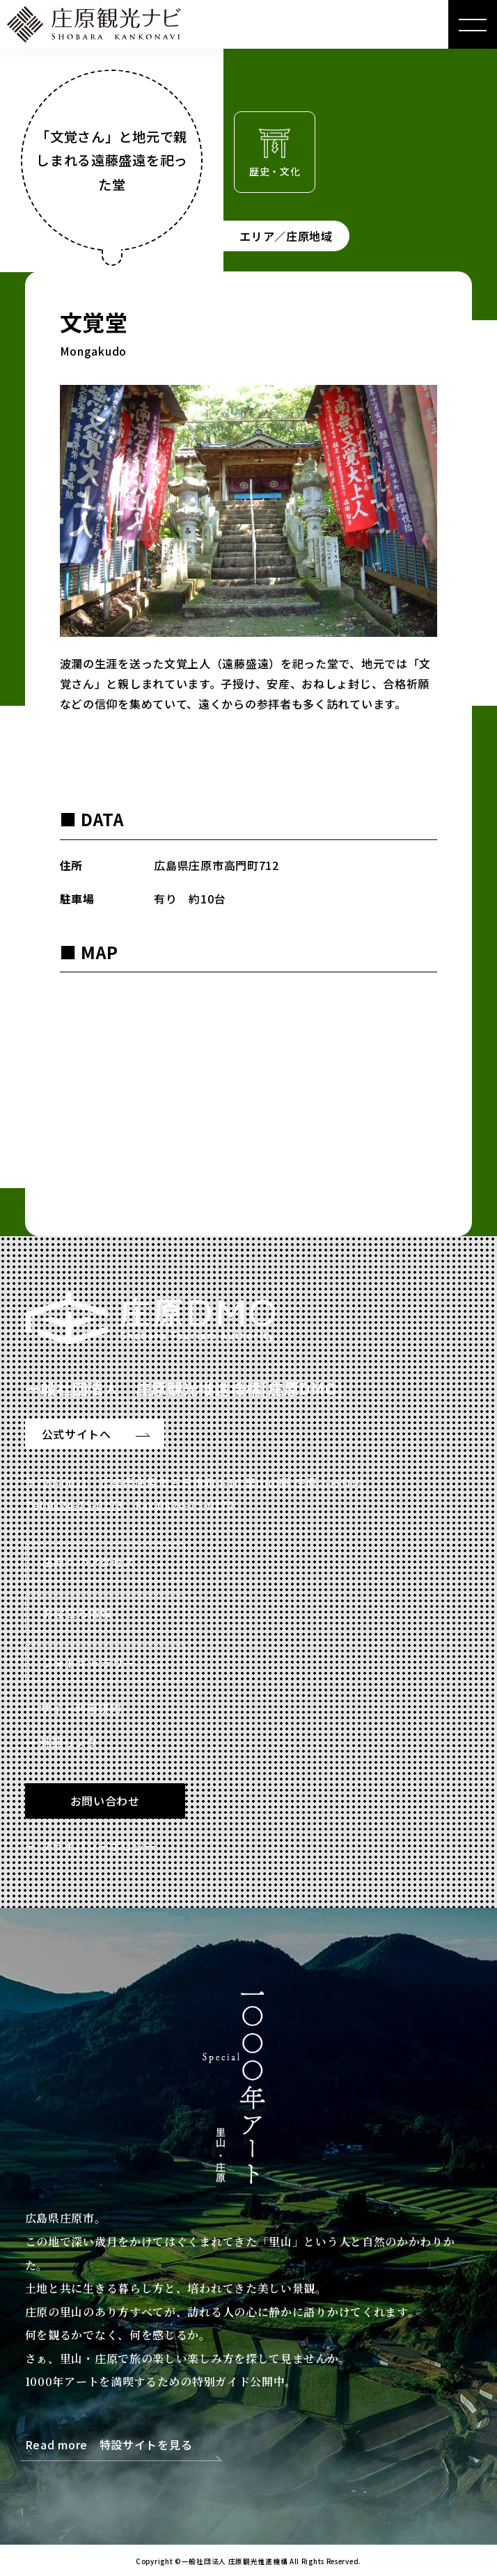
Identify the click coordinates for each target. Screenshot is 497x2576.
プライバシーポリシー (98, 1846)
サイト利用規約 (80, 1708)
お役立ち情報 (77, 1612)
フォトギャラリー (89, 1662)
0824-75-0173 (85, 1504)
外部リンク (69, 1742)
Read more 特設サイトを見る (109, 2445)
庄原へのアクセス (88, 1562)
